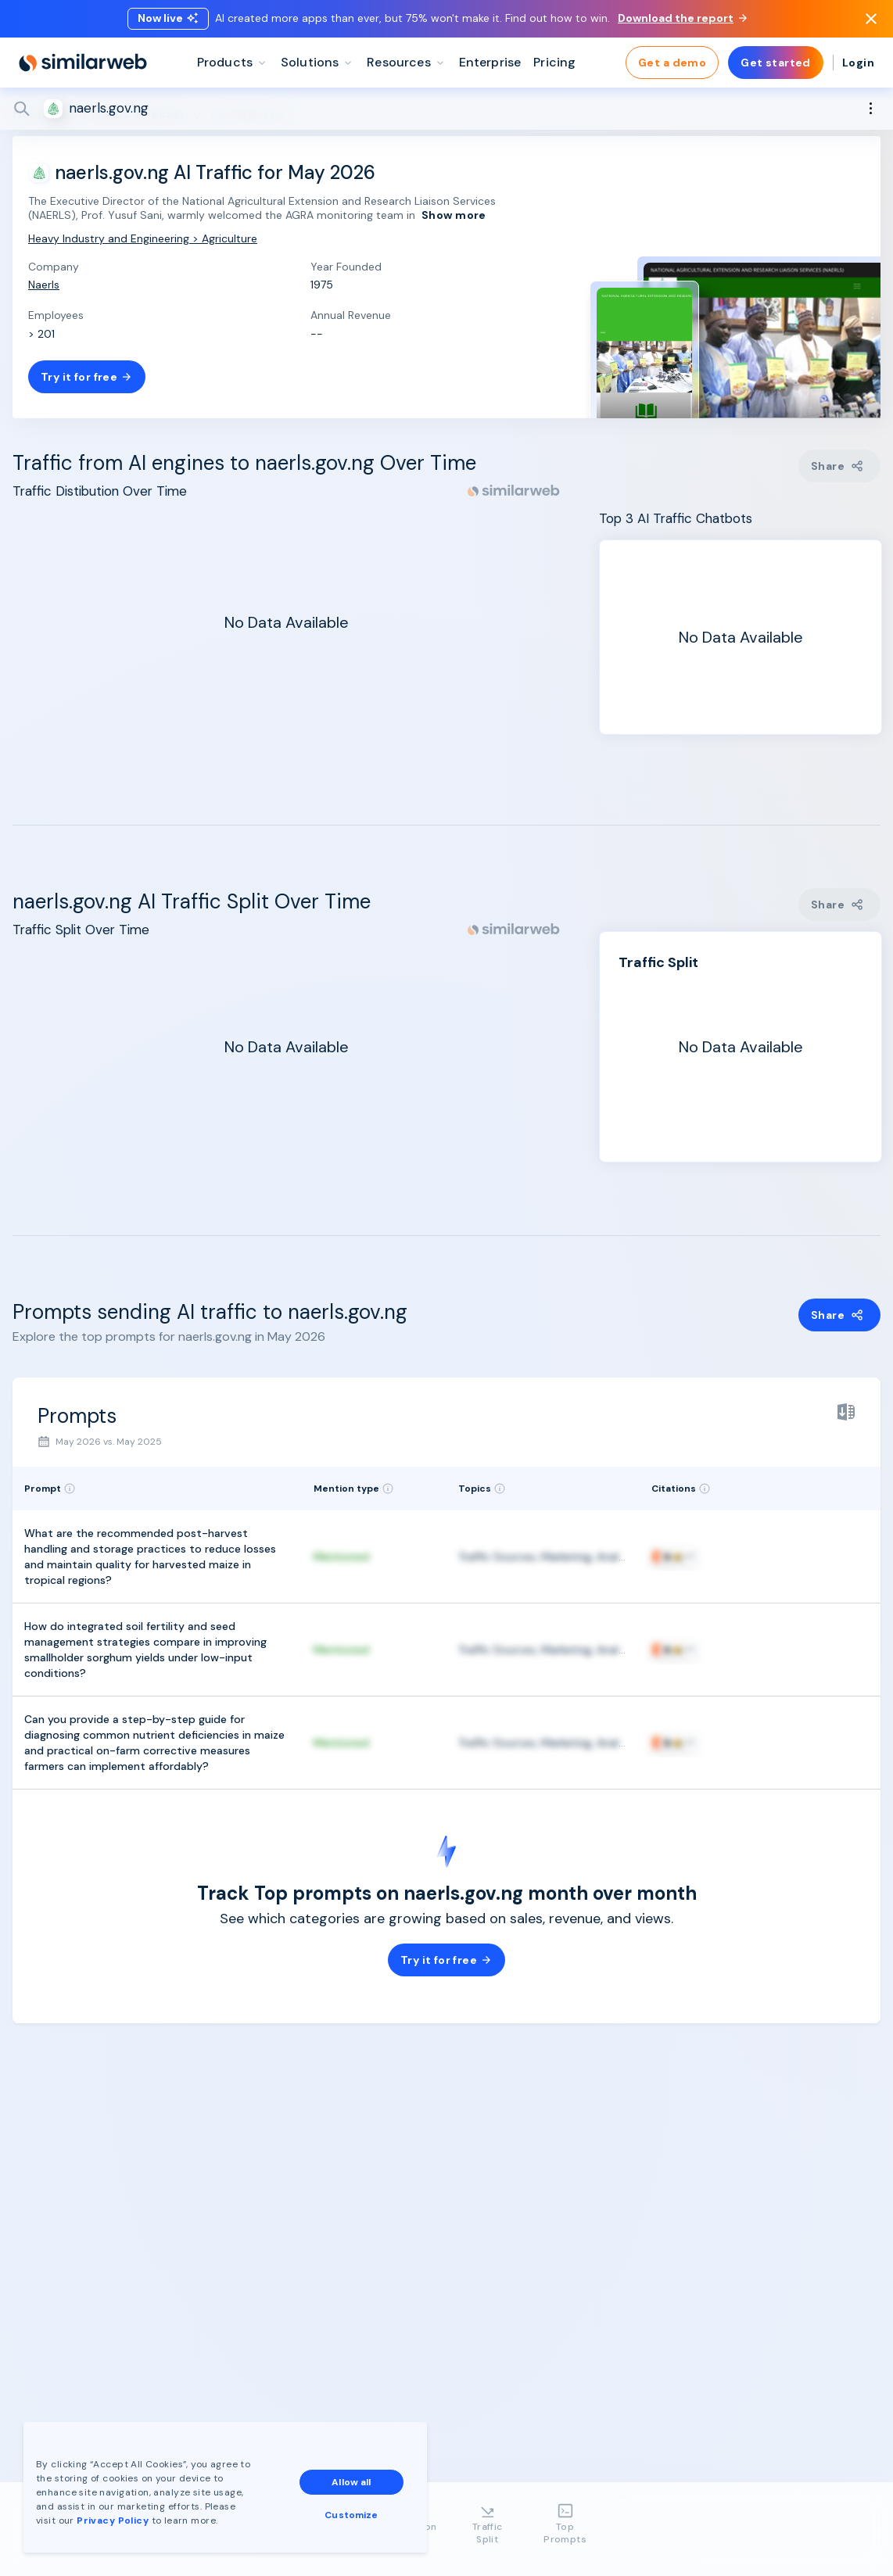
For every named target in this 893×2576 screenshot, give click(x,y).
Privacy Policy (113, 2520)
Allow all (351, 2482)
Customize (351, 2515)
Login (858, 63)
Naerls (43, 285)
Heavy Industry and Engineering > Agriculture (142, 238)
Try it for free (87, 377)
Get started (776, 63)
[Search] (446, 109)
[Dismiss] (871, 18)
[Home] (83, 62)
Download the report (682, 18)
